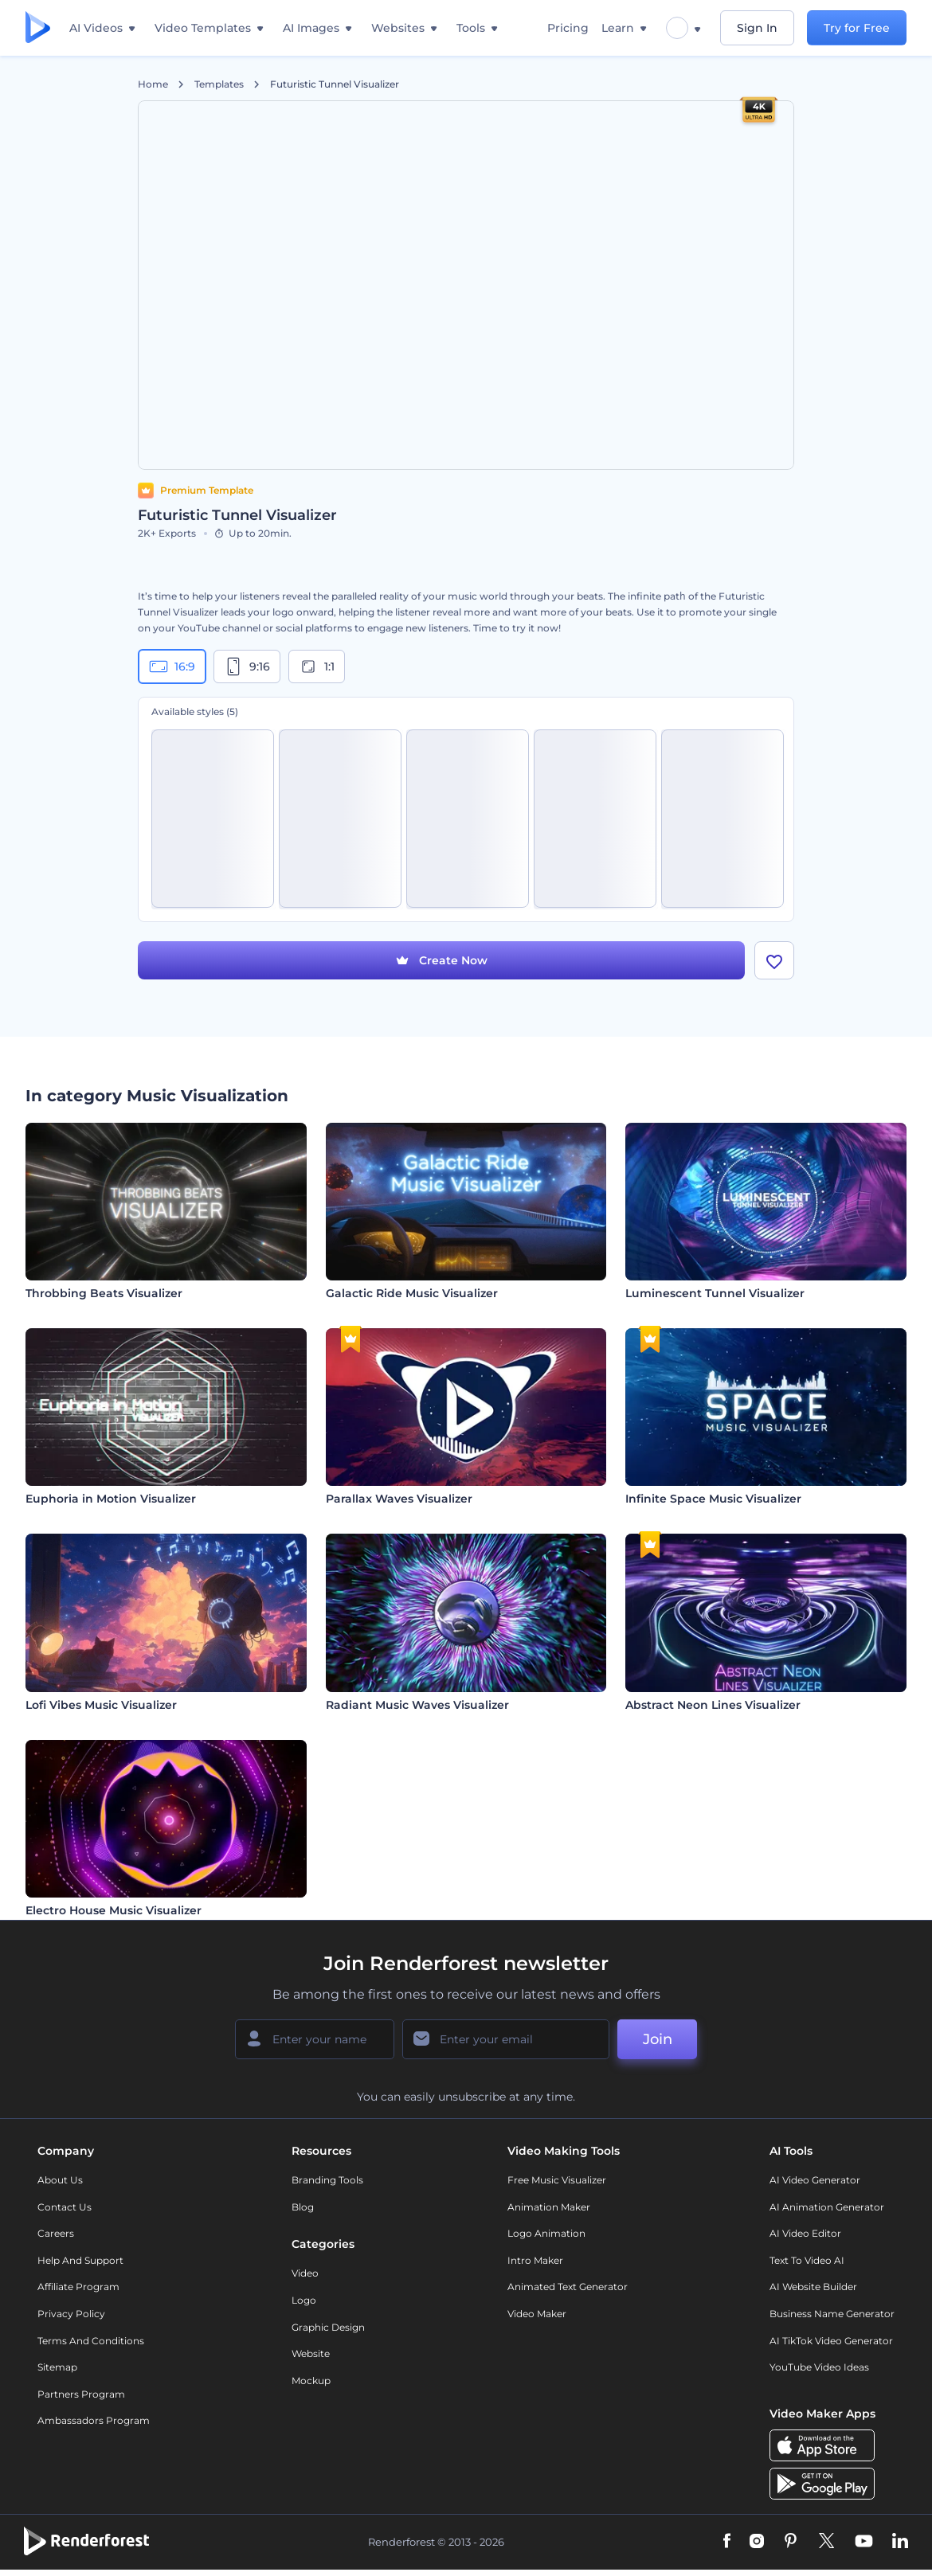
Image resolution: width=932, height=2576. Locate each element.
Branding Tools (327, 2180)
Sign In (757, 28)
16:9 (172, 666)
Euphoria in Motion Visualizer (110, 1498)
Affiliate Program (78, 2287)
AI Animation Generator (826, 2207)
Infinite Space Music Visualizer (713, 1498)
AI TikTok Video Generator (831, 2341)
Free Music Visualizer (556, 2180)
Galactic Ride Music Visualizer (412, 1293)
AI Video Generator (814, 2180)
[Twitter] (826, 2542)
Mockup (311, 2380)
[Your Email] (505, 2039)
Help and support (80, 2260)
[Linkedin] (900, 2542)
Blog (303, 2207)
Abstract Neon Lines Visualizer (713, 1705)
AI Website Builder (813, 2287)
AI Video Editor (805, 2233)
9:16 (247, 666)
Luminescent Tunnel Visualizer (715, 1293)
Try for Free (857, 28)
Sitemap (57, 2367)
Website (311, 2353)
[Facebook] (726, 2542)
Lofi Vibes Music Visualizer (101, 1705)
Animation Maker (548, 2207)
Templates (219, 84)
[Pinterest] (790, 2542)
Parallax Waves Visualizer (399, 1498)
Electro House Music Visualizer (113, 1910)
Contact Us (64, 2207)
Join (657, 2039)
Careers (55, 2233)
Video (305, 2274)
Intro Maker (535, 2260)
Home (153, 84)
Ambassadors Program (93, 2421)
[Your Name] (314, 2039)
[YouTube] (864, 2542)
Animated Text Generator (567, 2287)
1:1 (317, 666)
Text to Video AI (806, 2260)
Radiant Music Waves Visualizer (417, 1705)
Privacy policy (71, 2314)
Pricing (568, 28)
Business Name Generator (832, 2314)
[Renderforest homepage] (37, 28)
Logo (304, 2300)
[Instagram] (757, 2542)
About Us (60, 2180)
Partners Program (81, 2394)
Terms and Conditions (90, 2341)
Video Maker (536, 2314)
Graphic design (328, 2327)
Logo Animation (546, 2233)
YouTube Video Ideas (819, 2367)
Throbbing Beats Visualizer (103, 1293)
